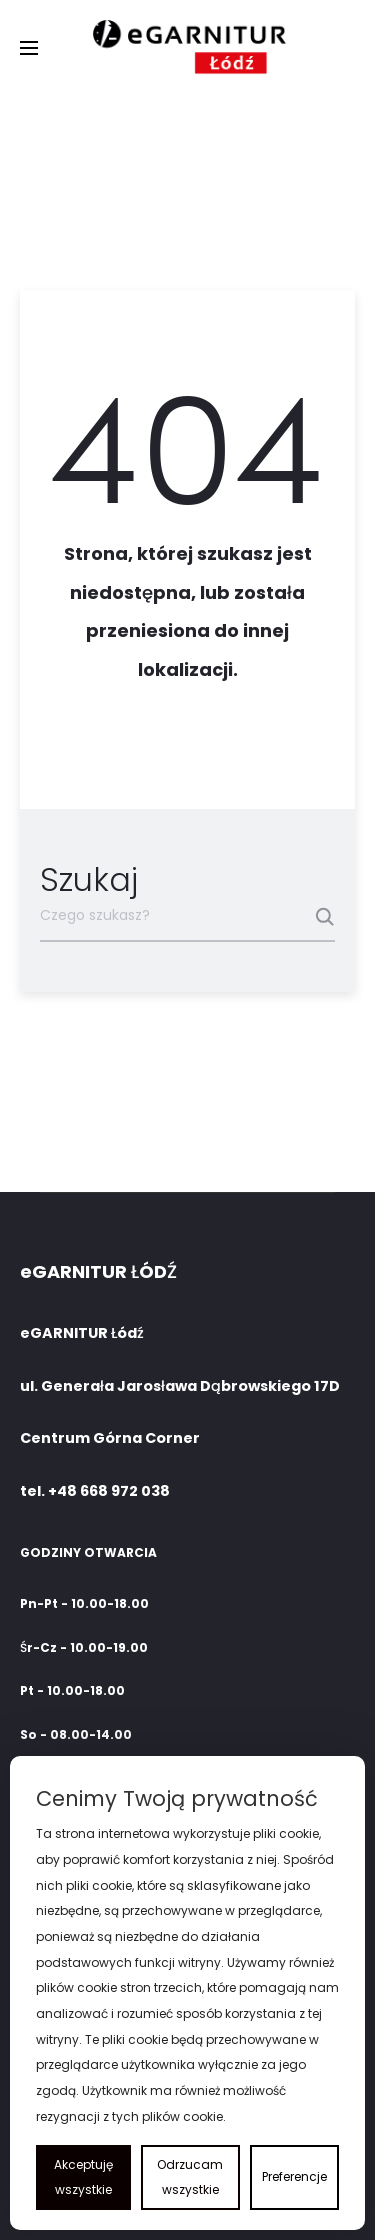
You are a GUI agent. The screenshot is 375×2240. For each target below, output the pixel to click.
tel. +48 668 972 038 (95, 1491)
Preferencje (294, 2176)
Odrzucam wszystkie (190, 2177)
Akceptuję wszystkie (83, 2177)
